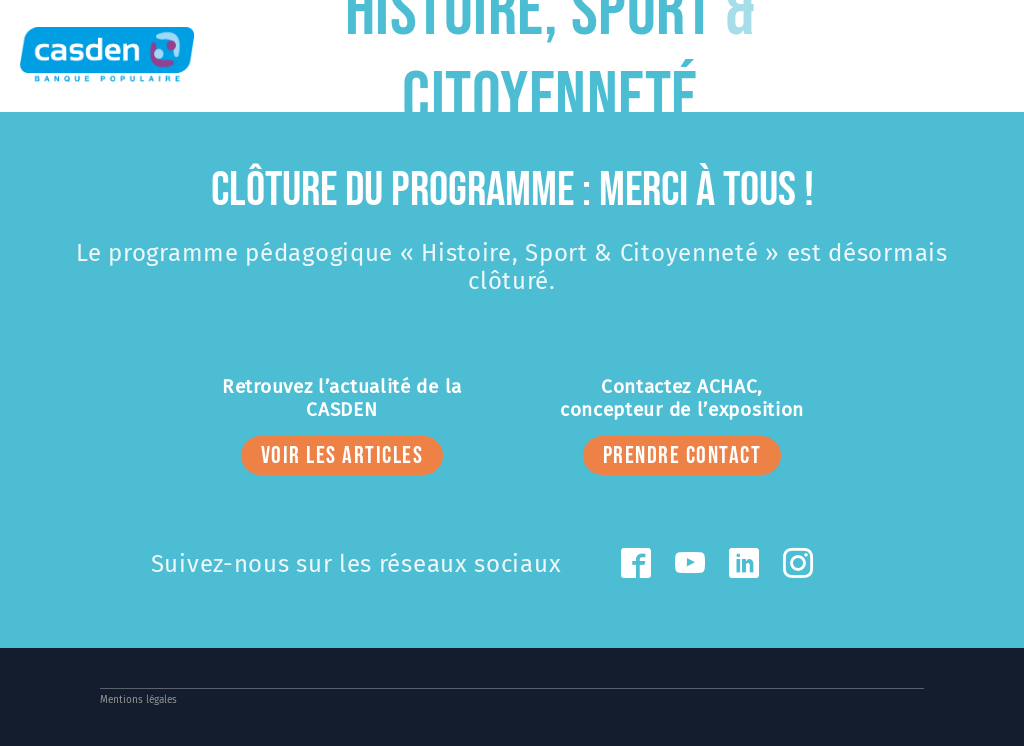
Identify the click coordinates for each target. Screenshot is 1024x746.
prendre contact (682, 455)
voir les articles (342, 455)
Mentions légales (138, 700)
